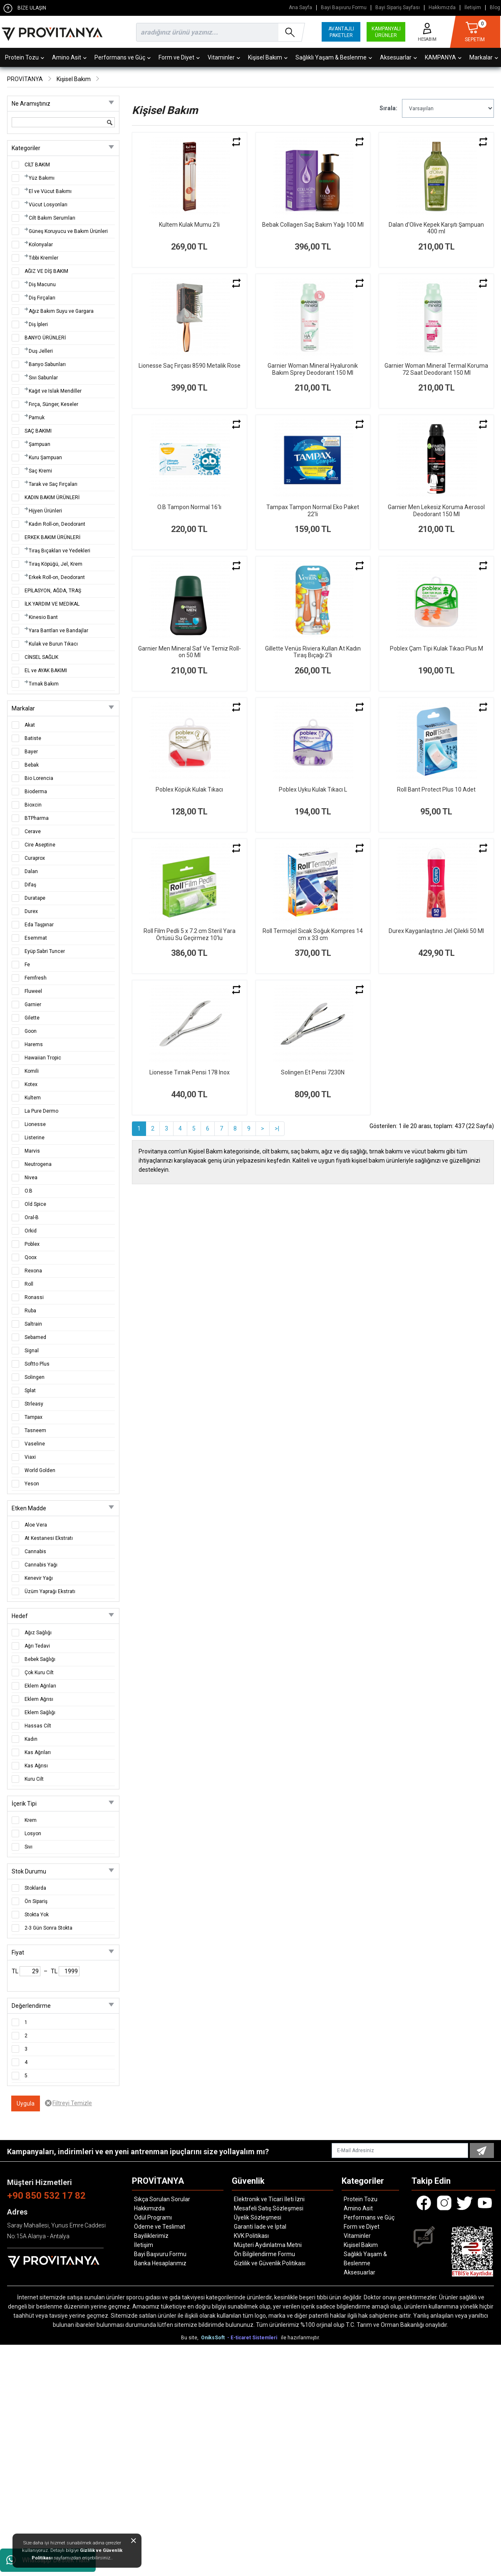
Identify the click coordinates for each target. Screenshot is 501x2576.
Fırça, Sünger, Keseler (53, 404)
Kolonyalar (41, 244)
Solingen (35, 1377)
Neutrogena (38, 1164)
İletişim (472, 7)
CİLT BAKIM (37, 165)
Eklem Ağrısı (39, 1699)
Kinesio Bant (43, 617)
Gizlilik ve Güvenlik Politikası (269, 2263)
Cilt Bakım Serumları (52, 218)
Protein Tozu (24, 57)
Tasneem (35, 1430)
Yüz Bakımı (42, 178)
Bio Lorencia (39, 778)
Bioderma (36, 791)
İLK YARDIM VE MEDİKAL (52, 604)
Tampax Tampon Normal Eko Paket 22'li (312, 510)
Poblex (32, 1244)
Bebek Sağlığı (40, 1659)
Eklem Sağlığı (40, 1712)
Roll (29, 1284)
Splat (30, 1390)
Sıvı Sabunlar (43, 378)
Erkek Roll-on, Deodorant (57, 577)
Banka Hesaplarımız (160, 2263)
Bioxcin (33, 805)
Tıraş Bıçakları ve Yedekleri (59, 551)
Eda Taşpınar (39, 925)
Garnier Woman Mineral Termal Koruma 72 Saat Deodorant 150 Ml (436, 369)
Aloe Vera (36, 1525)
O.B (28, 1191)
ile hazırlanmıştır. (300, 2338)
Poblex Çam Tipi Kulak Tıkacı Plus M (436, 648)
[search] (219, 32)
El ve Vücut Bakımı (50, 191)
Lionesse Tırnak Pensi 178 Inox (189, 1072)
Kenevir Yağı (39, 1578)
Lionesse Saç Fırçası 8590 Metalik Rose (190, 365)
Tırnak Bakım (44, 684)
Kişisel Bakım (268, 57)
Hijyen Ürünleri (45, 511)
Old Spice (35, 1204)
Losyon (33, 1833)
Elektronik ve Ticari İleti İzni (269, 2199)
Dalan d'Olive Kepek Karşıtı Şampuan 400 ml (436, 228)
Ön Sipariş (36, 1901)
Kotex (31, 1084)
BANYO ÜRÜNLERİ (45, 338)
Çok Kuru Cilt (39, 1672)
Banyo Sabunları (47, 364)
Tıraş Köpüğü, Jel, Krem (55, 564)
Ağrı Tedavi (37, 1646)
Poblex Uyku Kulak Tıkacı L (313, 789)
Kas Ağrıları (38, 1752)
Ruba (30, 1311)
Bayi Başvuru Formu (344, 7)
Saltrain (33, 1324)
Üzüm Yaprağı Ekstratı (50, 1591)
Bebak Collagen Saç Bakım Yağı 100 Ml (313, 224)
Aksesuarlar (398, 57)
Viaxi (30, 1457)
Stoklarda (35, 1888)
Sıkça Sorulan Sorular (162, 2199)
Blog (495, 7)
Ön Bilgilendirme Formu (264, 2254)
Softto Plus (37, 1364)
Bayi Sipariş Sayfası (397, 7)
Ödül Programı (153, 2217)
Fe (27, 965)
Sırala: (388, 108)
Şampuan (39, 444)
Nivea (31, 1177)
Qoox (31, 1257)
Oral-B (32, 1217)
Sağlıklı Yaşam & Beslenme (333, 57)
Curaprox (35, 858)
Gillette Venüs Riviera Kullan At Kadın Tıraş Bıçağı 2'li (313, 652)
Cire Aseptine (40, 845)
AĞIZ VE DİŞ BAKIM (46, 271)
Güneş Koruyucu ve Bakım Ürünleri (68, 231)
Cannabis (35, 1551)
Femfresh (36, 978)
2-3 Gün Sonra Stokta (48, 1928)
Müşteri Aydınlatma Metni (268, 2245)
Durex (31, 911)
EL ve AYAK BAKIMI (46, 670)
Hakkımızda (442, 7)
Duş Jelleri (41, 351)
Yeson (32, 1484)
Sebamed (35, 1337)
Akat (30, 725)
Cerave (33, 831)
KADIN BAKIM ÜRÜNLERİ (52, 497)
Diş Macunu (42, 284)
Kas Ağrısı (36, 1766)
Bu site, (190, 2338)
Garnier (33, 1004)
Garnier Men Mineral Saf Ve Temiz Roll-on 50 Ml (189, 652)
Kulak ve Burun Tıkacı (53, 644)
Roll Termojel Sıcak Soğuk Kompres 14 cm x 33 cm (313, 934)
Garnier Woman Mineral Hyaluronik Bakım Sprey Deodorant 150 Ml (313, 369)
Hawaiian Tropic (43, 1058)
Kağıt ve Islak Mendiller (55, 391)
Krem (31, 1820)
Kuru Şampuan (45, 457)
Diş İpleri (38, 324)
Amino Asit (69, 57)
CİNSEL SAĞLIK (41, 657)
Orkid (31, 1231)
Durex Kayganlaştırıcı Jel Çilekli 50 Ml (436, 931)
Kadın (31, 1739)
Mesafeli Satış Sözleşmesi (268, 2208)
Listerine (35, 1138)
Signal (32, 1351)
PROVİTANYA (25, 79)
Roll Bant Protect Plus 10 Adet (436, 789)
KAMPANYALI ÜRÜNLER (386, 32)
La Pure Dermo (41, 1111)
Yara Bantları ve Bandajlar (58, 630)
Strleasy (34, 1404)
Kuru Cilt (34, 1779)
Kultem (33, 1098)
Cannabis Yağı (41, 1565)
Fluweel (33, 991)
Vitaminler (224, 57)
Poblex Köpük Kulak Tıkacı (189, 789)
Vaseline (35, 1444)
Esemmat (36, 938)
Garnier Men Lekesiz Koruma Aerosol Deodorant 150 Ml (436, 510)
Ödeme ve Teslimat (159, 2226)
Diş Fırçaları (42, 298)
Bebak (32, 765)
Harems (34, 1044)
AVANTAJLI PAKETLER (341, 32)
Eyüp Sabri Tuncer (45, 951)
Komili (32, 1071)
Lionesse (35, 1124)
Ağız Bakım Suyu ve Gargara (61, 311)
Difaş (30, 885)
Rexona (33, 1271)
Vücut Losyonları (48, 205)
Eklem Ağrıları (40, 1686)
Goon (31, 1031)
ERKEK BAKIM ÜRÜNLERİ (52, 537)
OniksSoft (213, 2338)
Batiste (33, 738)
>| (277, 1128)
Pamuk (37, 418)
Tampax (33, 1417)
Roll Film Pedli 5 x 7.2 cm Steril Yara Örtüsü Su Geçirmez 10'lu (190, 934)
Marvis (32, 1151)
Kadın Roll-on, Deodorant (57, 524)
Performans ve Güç (122, 57)
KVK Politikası (251, 2235)
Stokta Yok (37, 1915)
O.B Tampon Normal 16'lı (189, 507)
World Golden (40, 1470)
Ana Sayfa (300, 7)
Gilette (32, 1018)
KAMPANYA (443, 57)
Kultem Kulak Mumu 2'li (189, 224)
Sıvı (28, 1847)
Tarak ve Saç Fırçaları (53, 484)
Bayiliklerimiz (151, 2235)
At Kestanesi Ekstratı (49, 1538)
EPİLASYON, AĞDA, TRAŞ (53, 591)
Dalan (31, 871)
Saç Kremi (40, 471)
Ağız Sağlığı (38, 1633)
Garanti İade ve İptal (260, 2226)
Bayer (31, 752)
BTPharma (37, 818)
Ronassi (34, 1297)
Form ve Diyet (179, 57)
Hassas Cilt (38, 1726)
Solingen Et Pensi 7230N (313, 1072)
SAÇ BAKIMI (38, 431)
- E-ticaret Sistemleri (253, 2338)
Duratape (35, 898)
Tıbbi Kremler (43, 258)
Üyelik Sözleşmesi (257, 2217)
